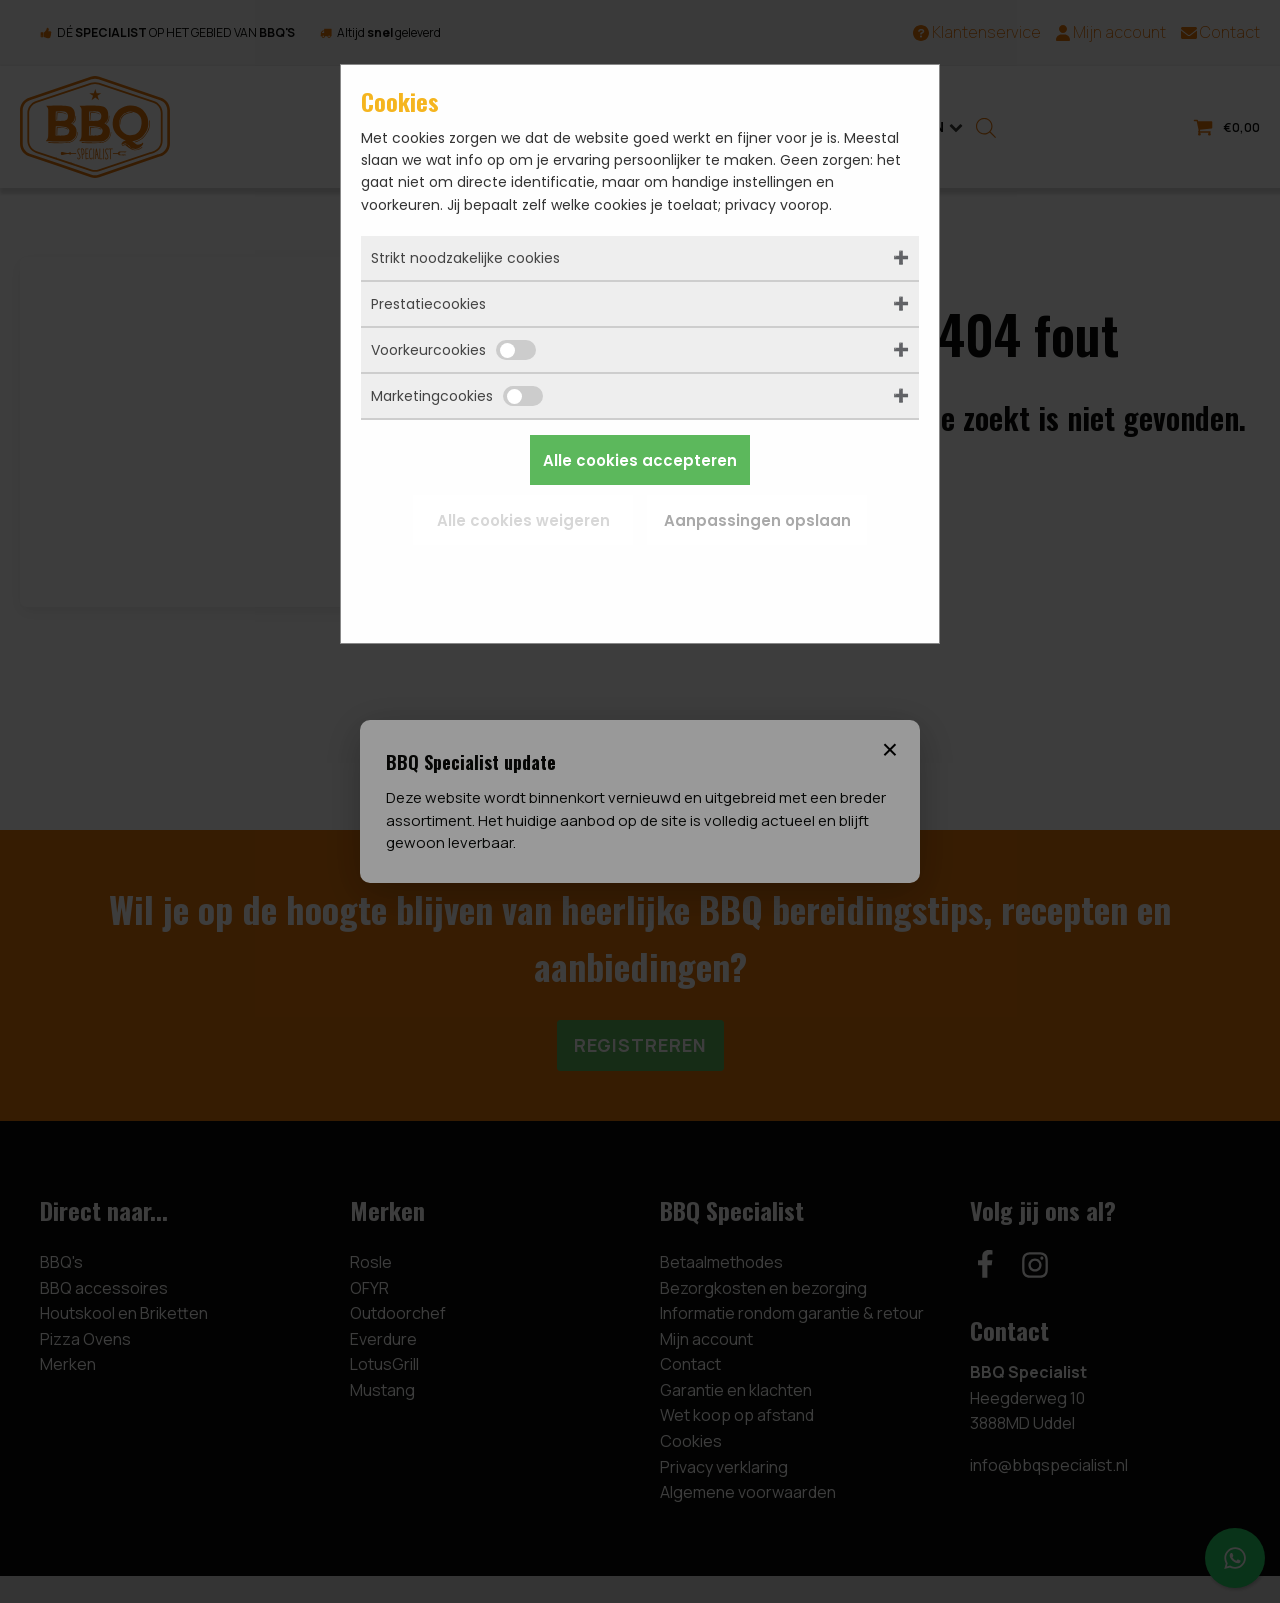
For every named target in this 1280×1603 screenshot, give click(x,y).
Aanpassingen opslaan (757, 520)
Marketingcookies (457, 396)
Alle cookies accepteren (640, 460)
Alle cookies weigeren (523, 520)
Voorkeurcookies (453, 350)
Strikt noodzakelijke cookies (465, 258)
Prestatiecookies (428, 304)
